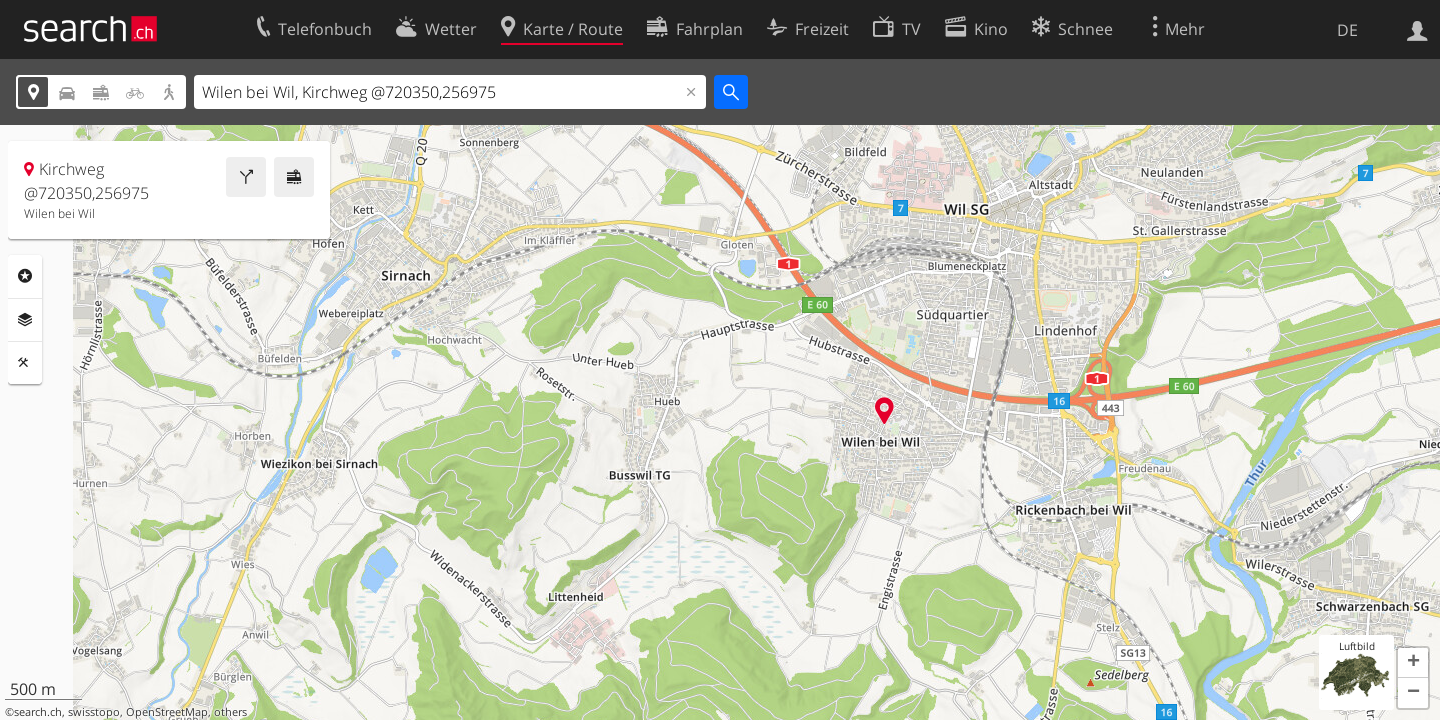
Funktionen (25, 363)
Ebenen (25, 320)
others (230, 712)
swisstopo (94, 712)
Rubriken (25, 276)
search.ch (38, 712)
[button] (1413, 663)
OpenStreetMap (167, 712)
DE (1347, 30)
